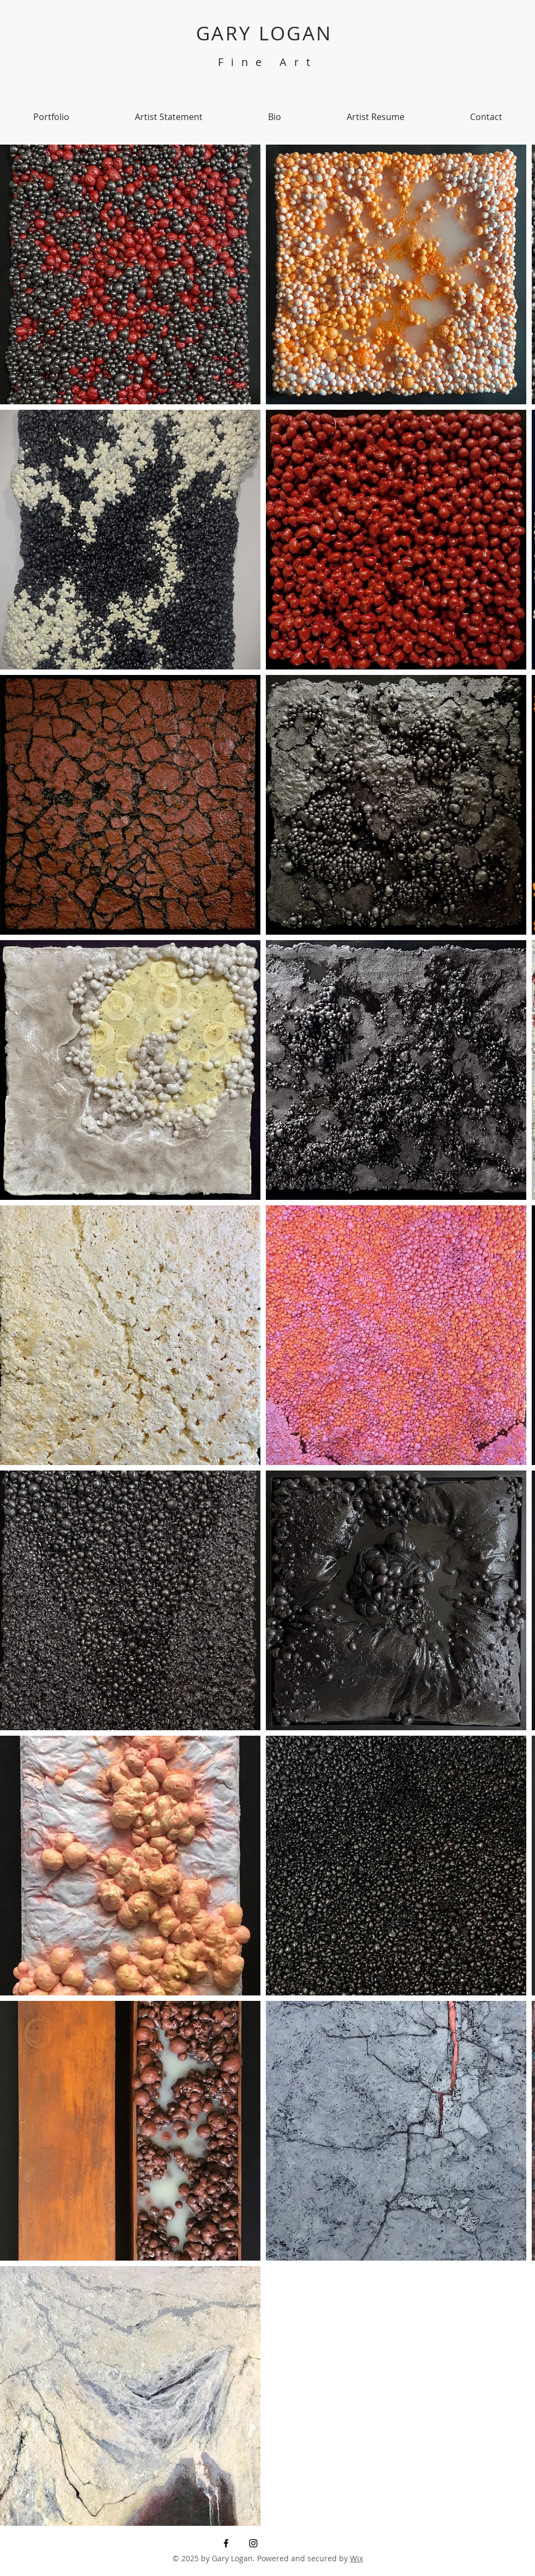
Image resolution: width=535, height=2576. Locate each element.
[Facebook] (226, 2543)
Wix (356, 2558)
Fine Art (268, 62)
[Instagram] (253, 2543)
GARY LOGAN (268, 33)
